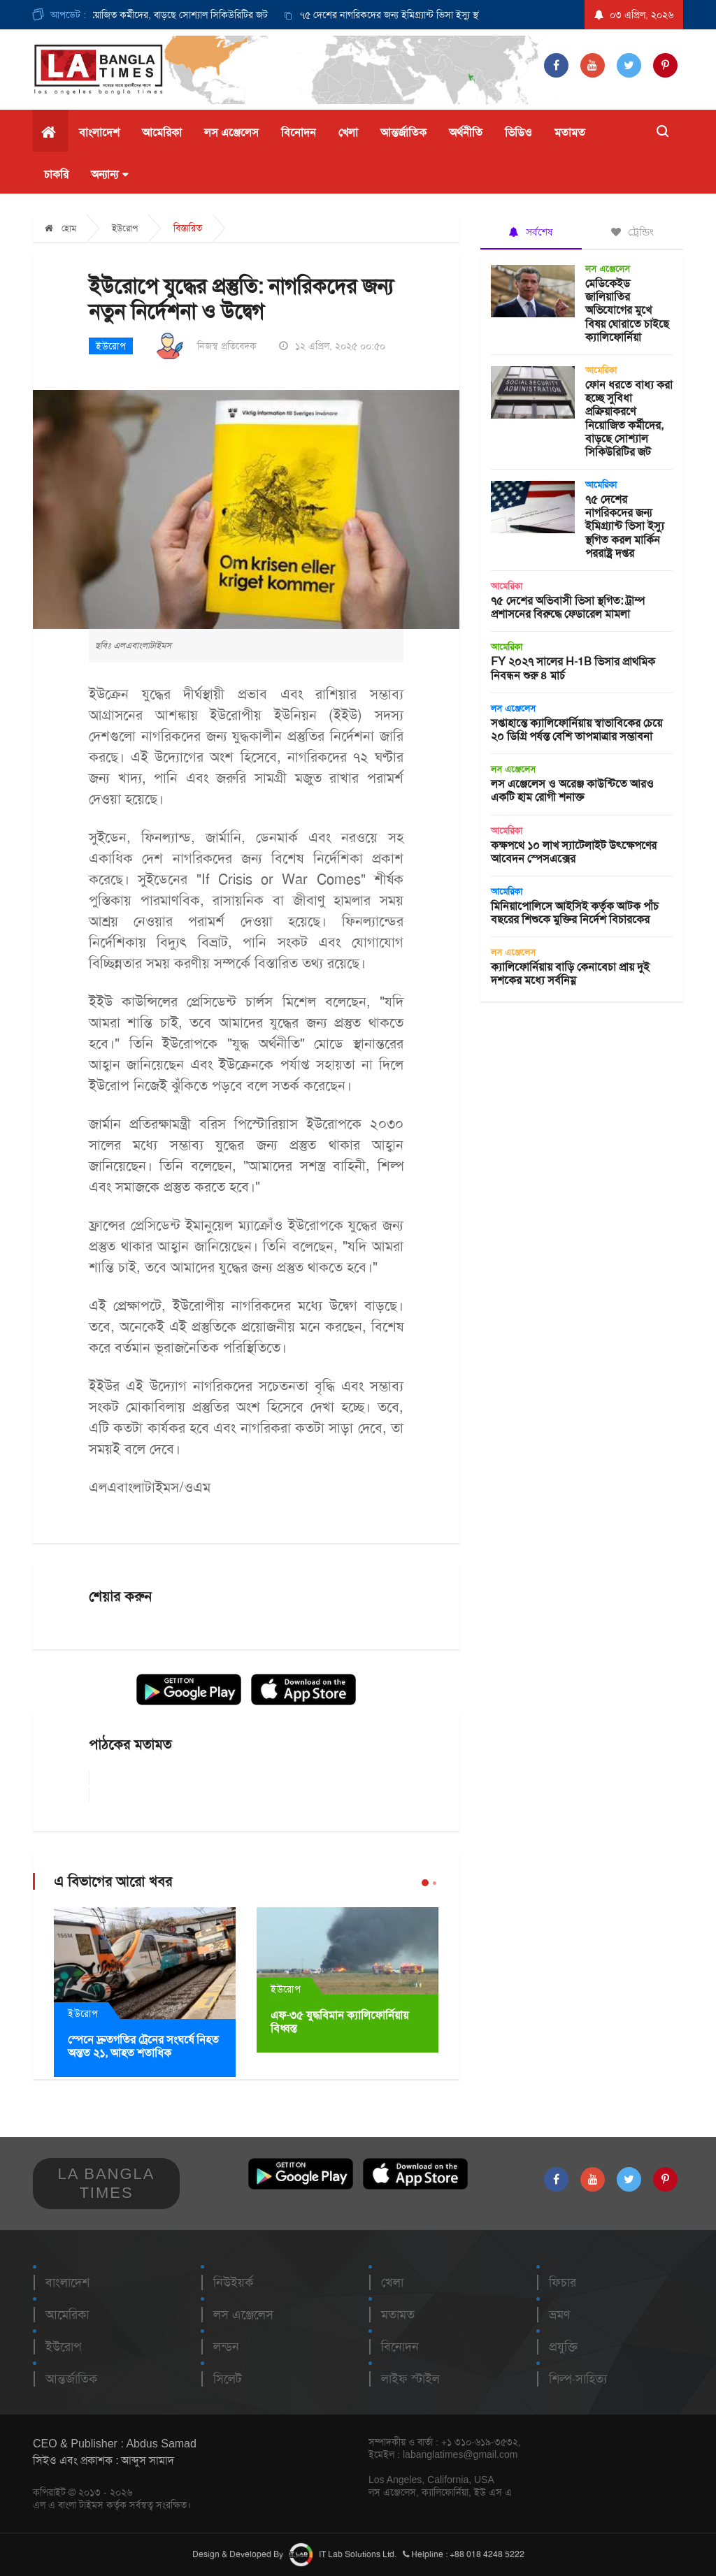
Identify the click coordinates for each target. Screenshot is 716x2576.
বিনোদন (298, 132)
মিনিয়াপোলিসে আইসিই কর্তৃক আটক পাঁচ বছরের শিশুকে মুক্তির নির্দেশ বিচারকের (575, 913)
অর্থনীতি (465, 132)
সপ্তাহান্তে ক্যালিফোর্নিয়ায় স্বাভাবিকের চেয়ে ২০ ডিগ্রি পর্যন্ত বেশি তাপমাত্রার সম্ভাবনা (576, 730)
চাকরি (56, 174)
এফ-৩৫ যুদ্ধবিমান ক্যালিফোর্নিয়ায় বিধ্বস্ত (339, 2022)
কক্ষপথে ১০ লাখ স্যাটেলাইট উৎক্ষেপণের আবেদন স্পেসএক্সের (574, 852)
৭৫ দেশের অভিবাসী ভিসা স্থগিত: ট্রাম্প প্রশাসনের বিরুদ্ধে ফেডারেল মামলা (568, 607)
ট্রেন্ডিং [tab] (632, 232)
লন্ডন (226, 2346)
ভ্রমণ (559, 2314)
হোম (60, 228)
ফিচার (562, 2282)
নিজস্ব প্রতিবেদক (227, 346)
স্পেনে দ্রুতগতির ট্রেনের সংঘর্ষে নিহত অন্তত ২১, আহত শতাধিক (143, 2046)
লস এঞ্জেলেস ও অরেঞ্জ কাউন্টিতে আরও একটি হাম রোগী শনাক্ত (572, 790)
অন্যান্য (109, 174)
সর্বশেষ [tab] (531, 232)
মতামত (569, 132)
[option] (435, 15)
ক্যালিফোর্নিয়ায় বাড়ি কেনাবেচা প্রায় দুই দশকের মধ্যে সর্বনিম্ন (570, 973)
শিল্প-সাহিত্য (578, 2379)
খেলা (348, 132)
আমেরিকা (162, 132)
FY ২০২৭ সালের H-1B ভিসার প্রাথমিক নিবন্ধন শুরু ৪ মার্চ (573, 668)
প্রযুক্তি (563, 2346)
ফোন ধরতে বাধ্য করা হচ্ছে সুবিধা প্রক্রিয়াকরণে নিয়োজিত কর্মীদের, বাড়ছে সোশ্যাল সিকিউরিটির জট (629, 418)
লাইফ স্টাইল (410, 2379)
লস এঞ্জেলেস (231, 132)
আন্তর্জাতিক (403, 132)
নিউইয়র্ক (233, 2282)
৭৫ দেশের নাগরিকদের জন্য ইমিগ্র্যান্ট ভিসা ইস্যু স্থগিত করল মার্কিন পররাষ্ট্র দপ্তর (450, 14)
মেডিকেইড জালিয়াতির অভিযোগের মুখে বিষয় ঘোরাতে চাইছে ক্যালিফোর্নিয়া (627, 310)
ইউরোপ (125, 228)
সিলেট (227, 2379)
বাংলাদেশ (99, 132)
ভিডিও (518, 132)
